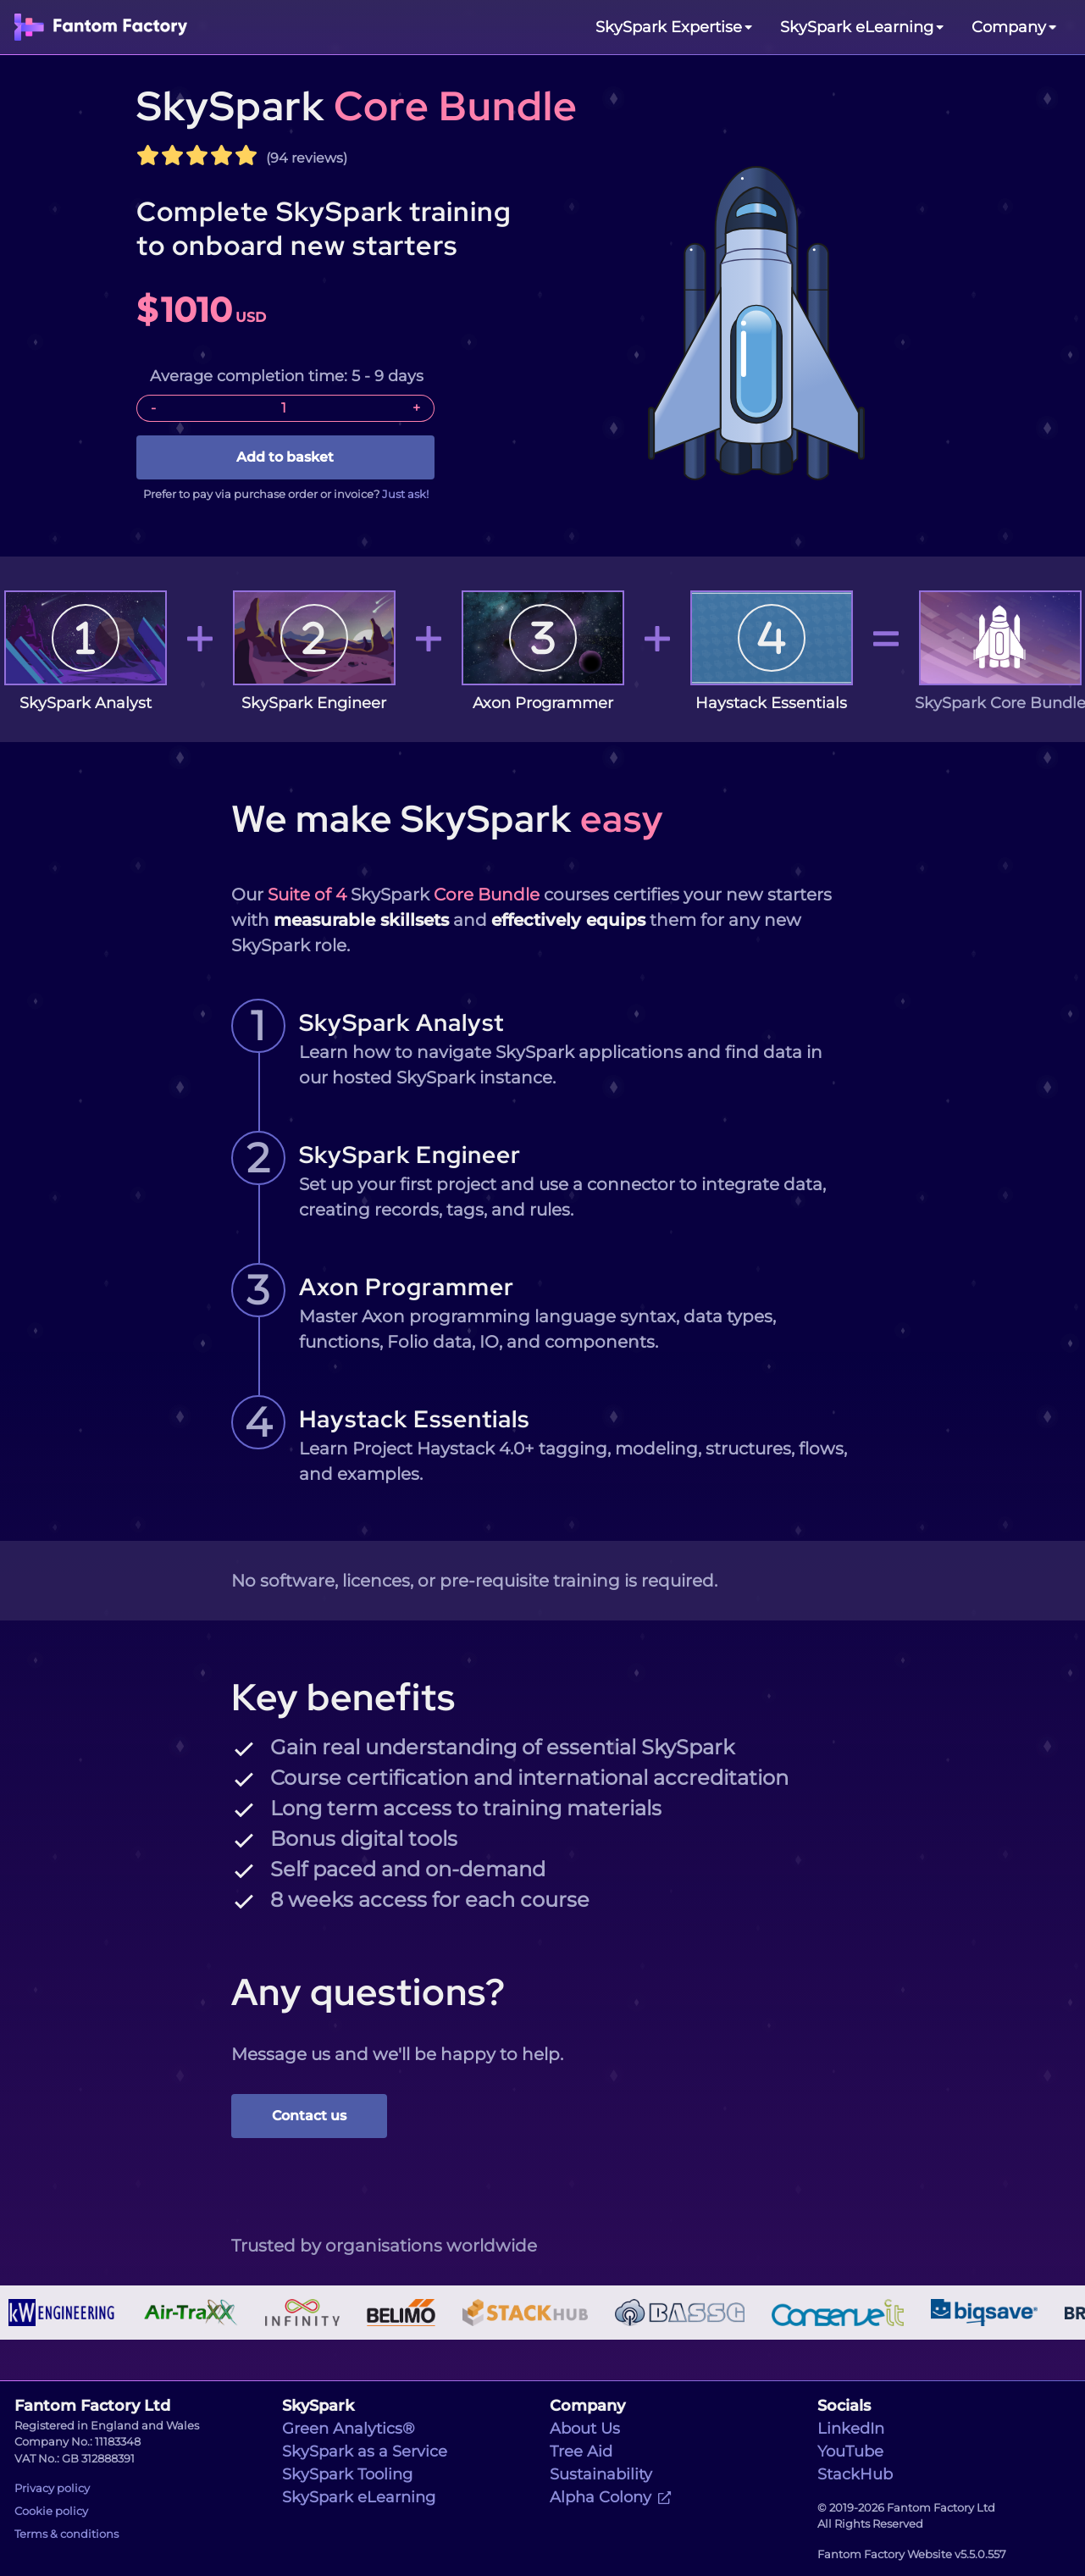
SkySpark (357, 106)
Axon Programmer (406, 1287)
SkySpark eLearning (358, 2497)
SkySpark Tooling (347, 2474)
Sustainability (601, 2474)
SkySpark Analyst (401, 1022)
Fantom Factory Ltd (92, 2405)
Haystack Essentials (414, 1419)
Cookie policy (51, 2511)
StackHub (855, 2474)
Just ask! (405, 494)
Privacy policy (52, 2488)
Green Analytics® (348, 2428)
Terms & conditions (66, 2534)
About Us (585, 2428)
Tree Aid (581, 2451)
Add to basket (285, 457)
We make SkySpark (447, 818)
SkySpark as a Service (364, 2451)
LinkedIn (850, 2428)
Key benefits (343, 1696)
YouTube (850, 2451)
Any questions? (368, 1991)
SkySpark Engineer (410, 1154)
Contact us (309, 2116)
